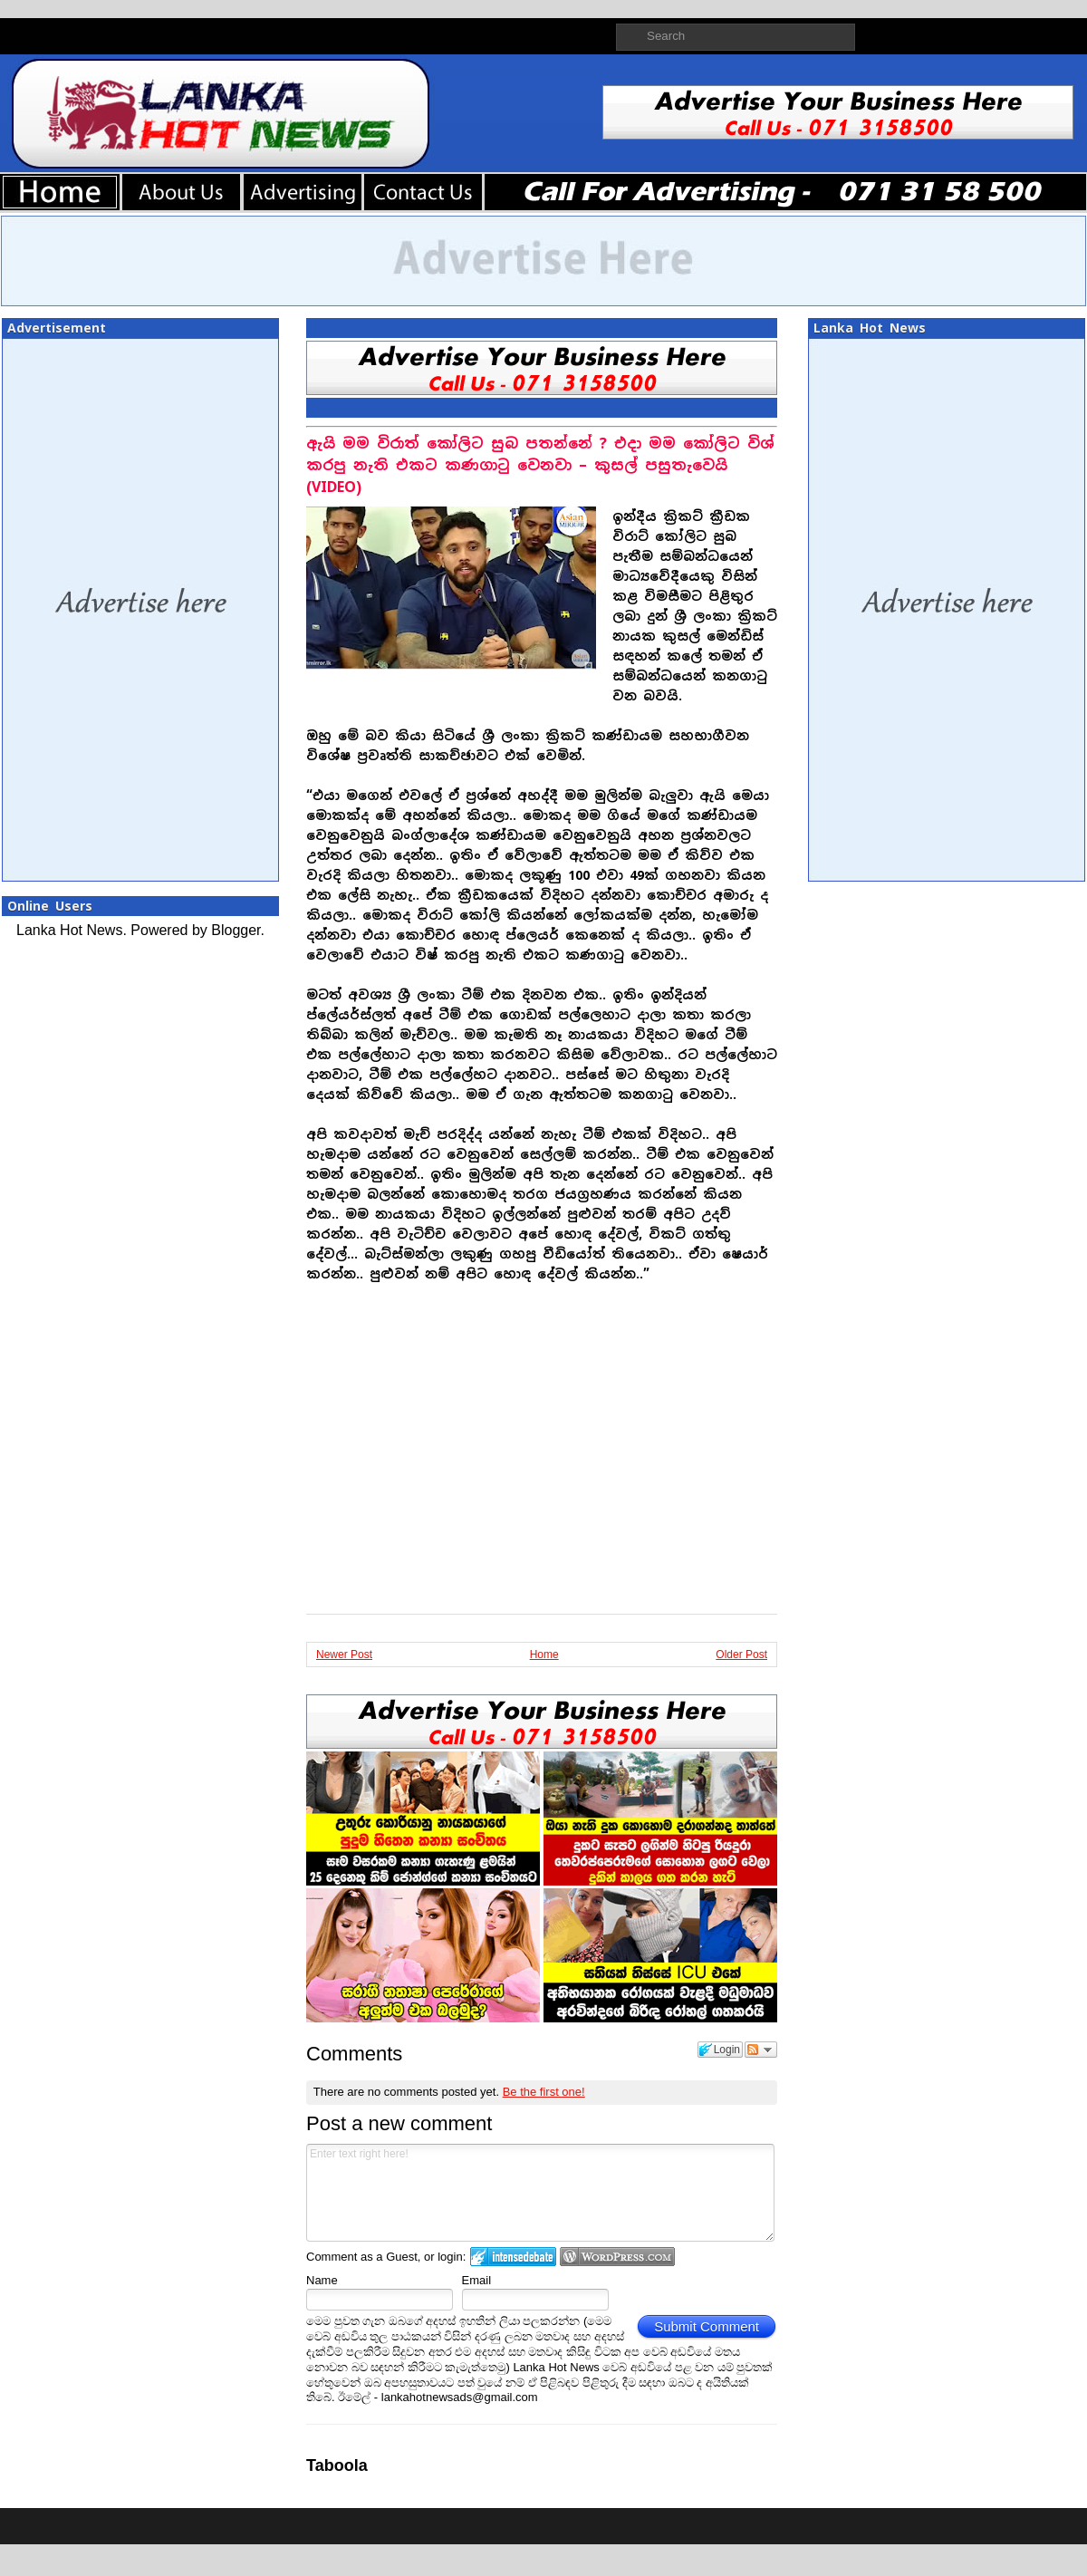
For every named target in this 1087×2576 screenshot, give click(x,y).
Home (544, 1654)
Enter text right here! (540, 2193)
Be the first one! (544, 2091)
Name (322, 2280)
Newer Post (344, 1654)
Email (477, 2280)
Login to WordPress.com (617, 2256)
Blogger (235, 930)
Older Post (741, 1654)
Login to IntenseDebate (513, 2256)
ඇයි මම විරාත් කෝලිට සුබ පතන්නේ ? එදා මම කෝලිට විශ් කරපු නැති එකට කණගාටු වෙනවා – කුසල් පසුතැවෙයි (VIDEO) (540, 465)
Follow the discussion (761, 2049)
